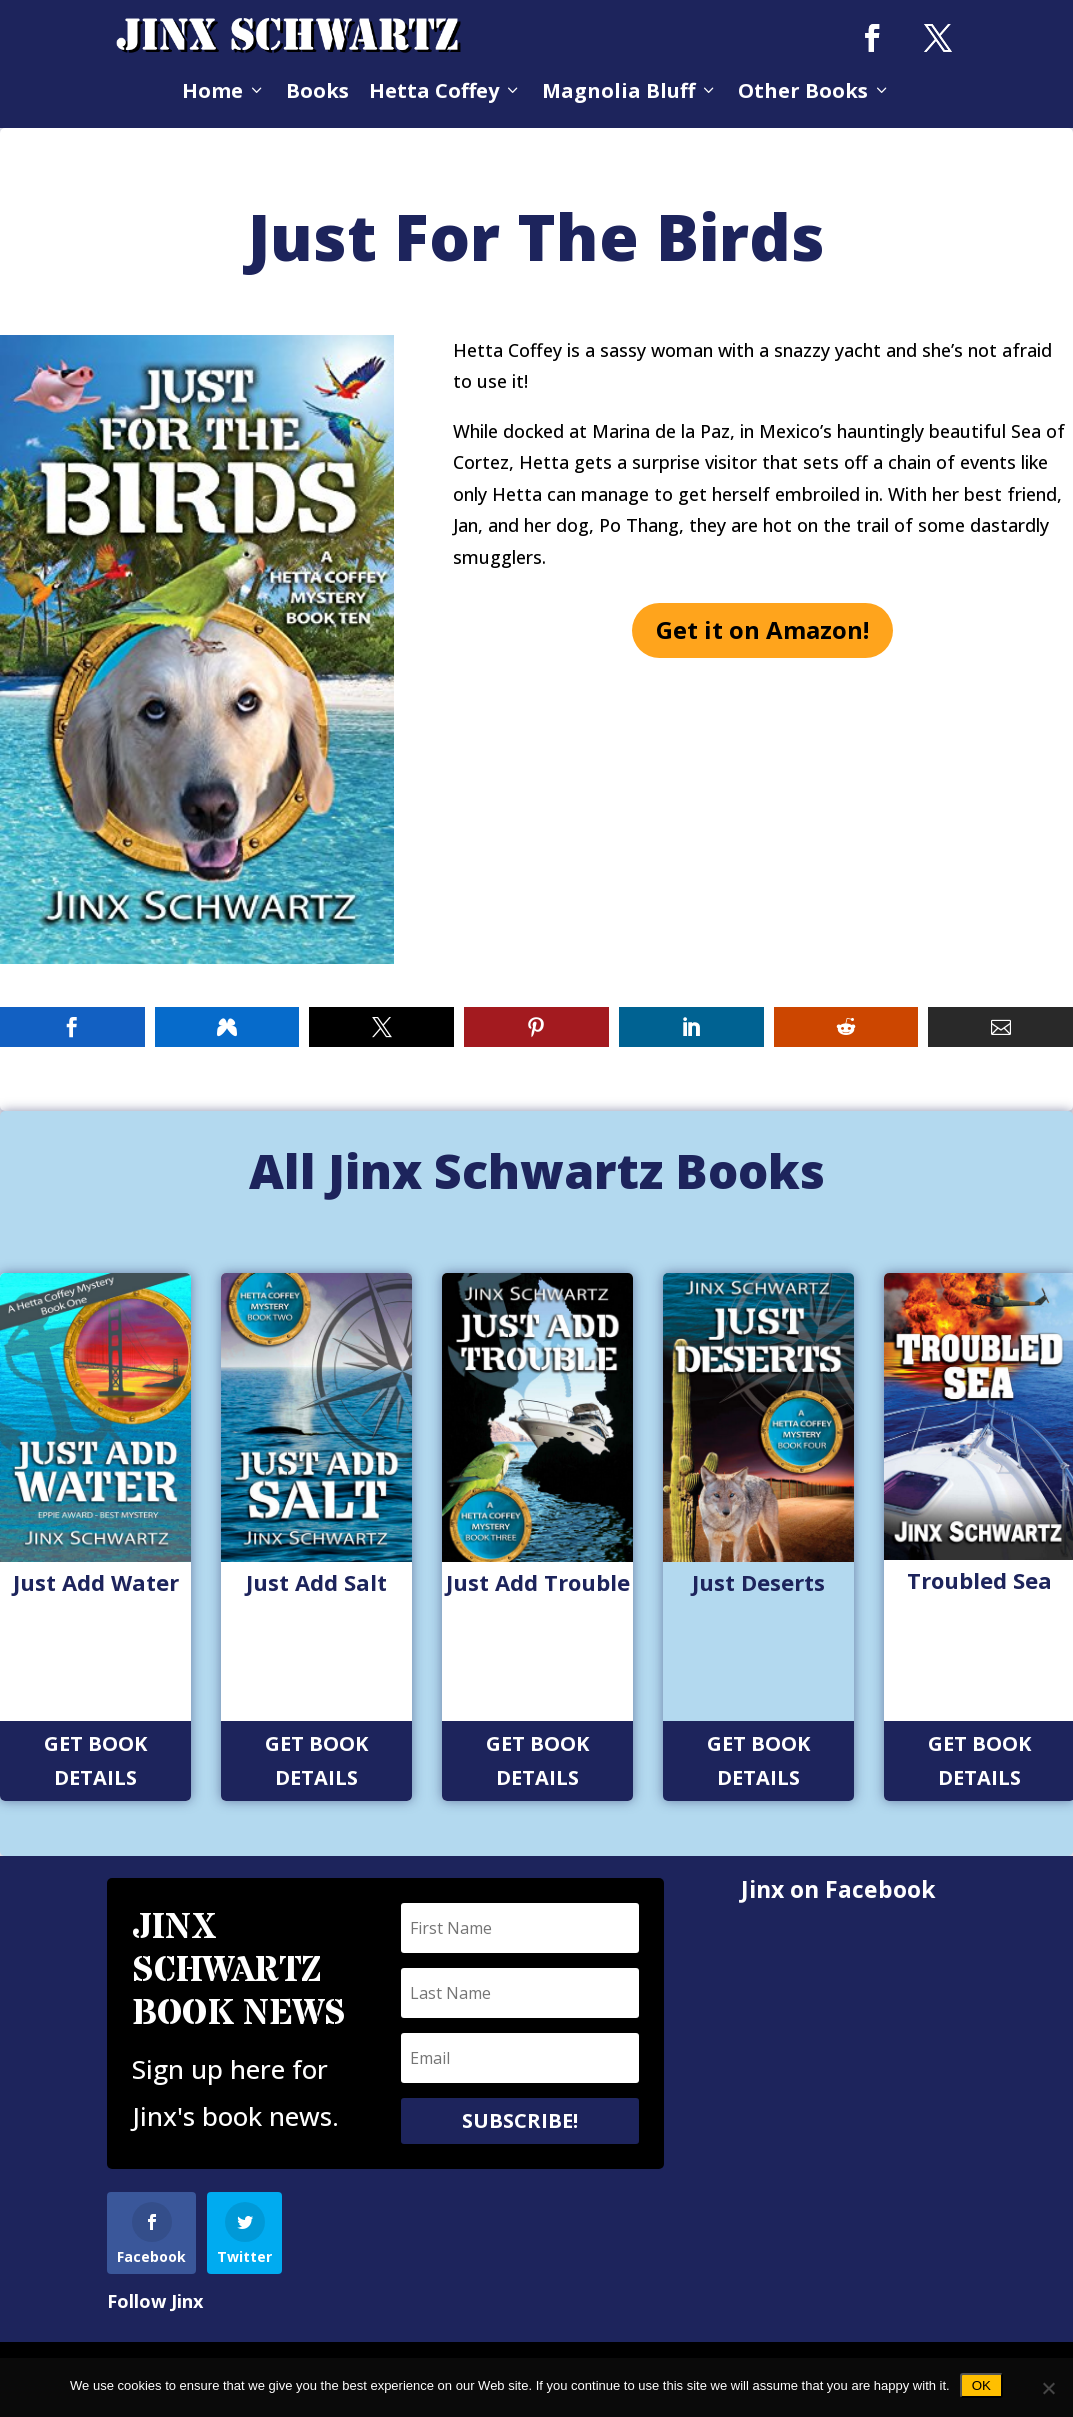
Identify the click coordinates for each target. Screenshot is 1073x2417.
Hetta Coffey (445, 91)
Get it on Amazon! (762, 629)
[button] (72, 1027)
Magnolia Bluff (630, 91)
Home (224, 91)
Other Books (814, 91)
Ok (981, 2385)
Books (317, 91)
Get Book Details (95, 1760)
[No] (1048, 2388)
